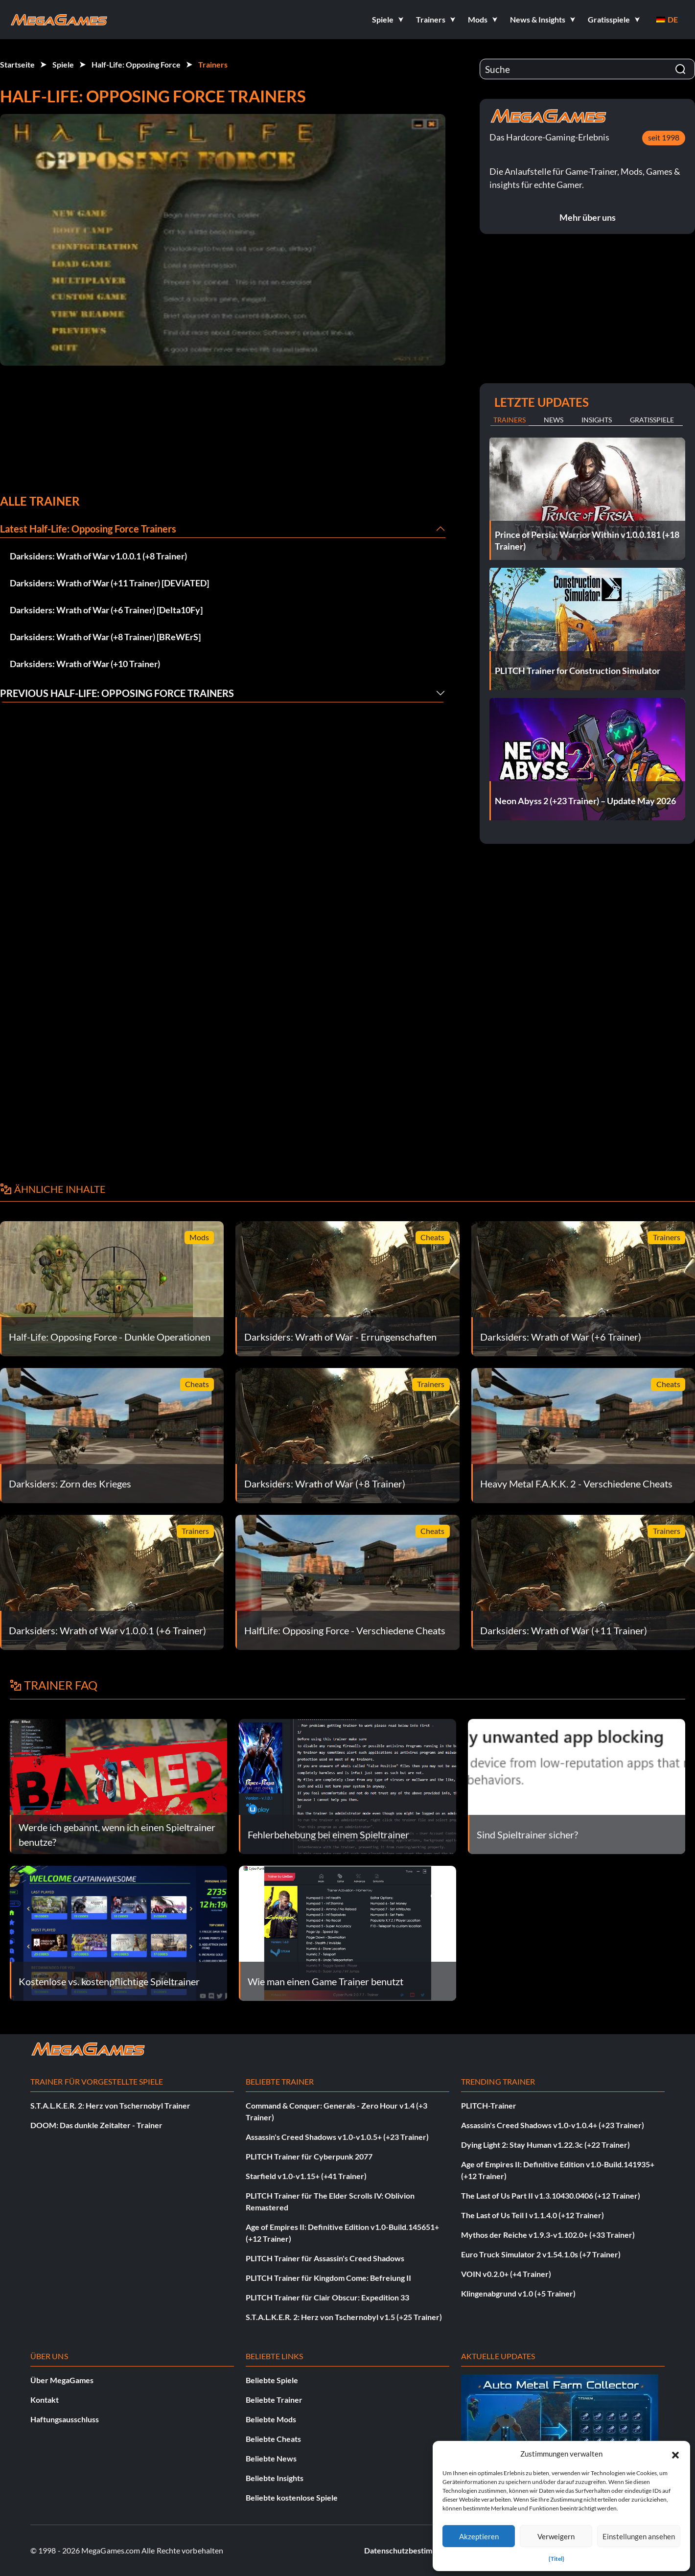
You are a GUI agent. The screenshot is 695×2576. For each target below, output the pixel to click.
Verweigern (556, 2536)
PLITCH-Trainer (488, 2105)
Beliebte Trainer (274, 2399)
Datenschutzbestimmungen (412, 2550)
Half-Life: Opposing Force (136, 64)
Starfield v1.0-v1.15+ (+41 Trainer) (306, 2176)
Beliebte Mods (271, 2419)
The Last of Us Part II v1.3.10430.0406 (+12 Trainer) (550, 2195)
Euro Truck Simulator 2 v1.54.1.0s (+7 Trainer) (541, 2254)
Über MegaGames (61, 2380)
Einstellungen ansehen (638, 2536)
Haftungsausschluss (64, 2419)
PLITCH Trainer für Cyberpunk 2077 (309, 2156)
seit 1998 (663, 137)
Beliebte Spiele (272, 2380)
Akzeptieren (479, 2536)
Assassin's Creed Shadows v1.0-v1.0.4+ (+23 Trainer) (552, 2125)
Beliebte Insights (274, 2478)
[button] (675, 2454)
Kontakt (44, 2399)
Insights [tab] (596, 420)
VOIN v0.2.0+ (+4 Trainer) (506, 2273)
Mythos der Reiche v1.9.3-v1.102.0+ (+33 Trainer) (548, 2234)
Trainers (213, 64)
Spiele (63, 64)
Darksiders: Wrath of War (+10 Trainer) (85, 663)
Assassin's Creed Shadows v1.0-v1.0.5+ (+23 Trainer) (337, 2136)
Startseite (17, 64)
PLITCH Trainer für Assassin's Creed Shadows (325, 2258)
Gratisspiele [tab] (652, 420)
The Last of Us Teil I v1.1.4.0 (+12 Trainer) (532, 2215)
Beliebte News (271, 2458)
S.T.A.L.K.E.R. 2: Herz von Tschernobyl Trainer (110, 2105)
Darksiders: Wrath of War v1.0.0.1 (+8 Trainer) (98, 556)
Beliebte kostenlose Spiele (292, 2497)
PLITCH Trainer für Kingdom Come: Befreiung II (328, 2277)
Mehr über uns (587, 217)
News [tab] (553, 420)
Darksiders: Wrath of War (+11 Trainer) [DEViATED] (109, 583)
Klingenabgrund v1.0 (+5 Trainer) (518, 2293)
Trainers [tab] (509, 420)
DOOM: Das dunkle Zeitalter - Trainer (96, 2125)
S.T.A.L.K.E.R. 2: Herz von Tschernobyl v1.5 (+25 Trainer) (344, 2316)
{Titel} (556, 2558)
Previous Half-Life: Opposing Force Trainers (117, 693)
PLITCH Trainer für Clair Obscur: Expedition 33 (327, 2297)
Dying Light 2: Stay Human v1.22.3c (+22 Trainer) (545, 2144)
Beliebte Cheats (273, 2438)
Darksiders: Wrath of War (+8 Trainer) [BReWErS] (105, 636)
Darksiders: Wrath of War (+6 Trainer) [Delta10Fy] (106, 609)
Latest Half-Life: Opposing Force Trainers (88, 528)
